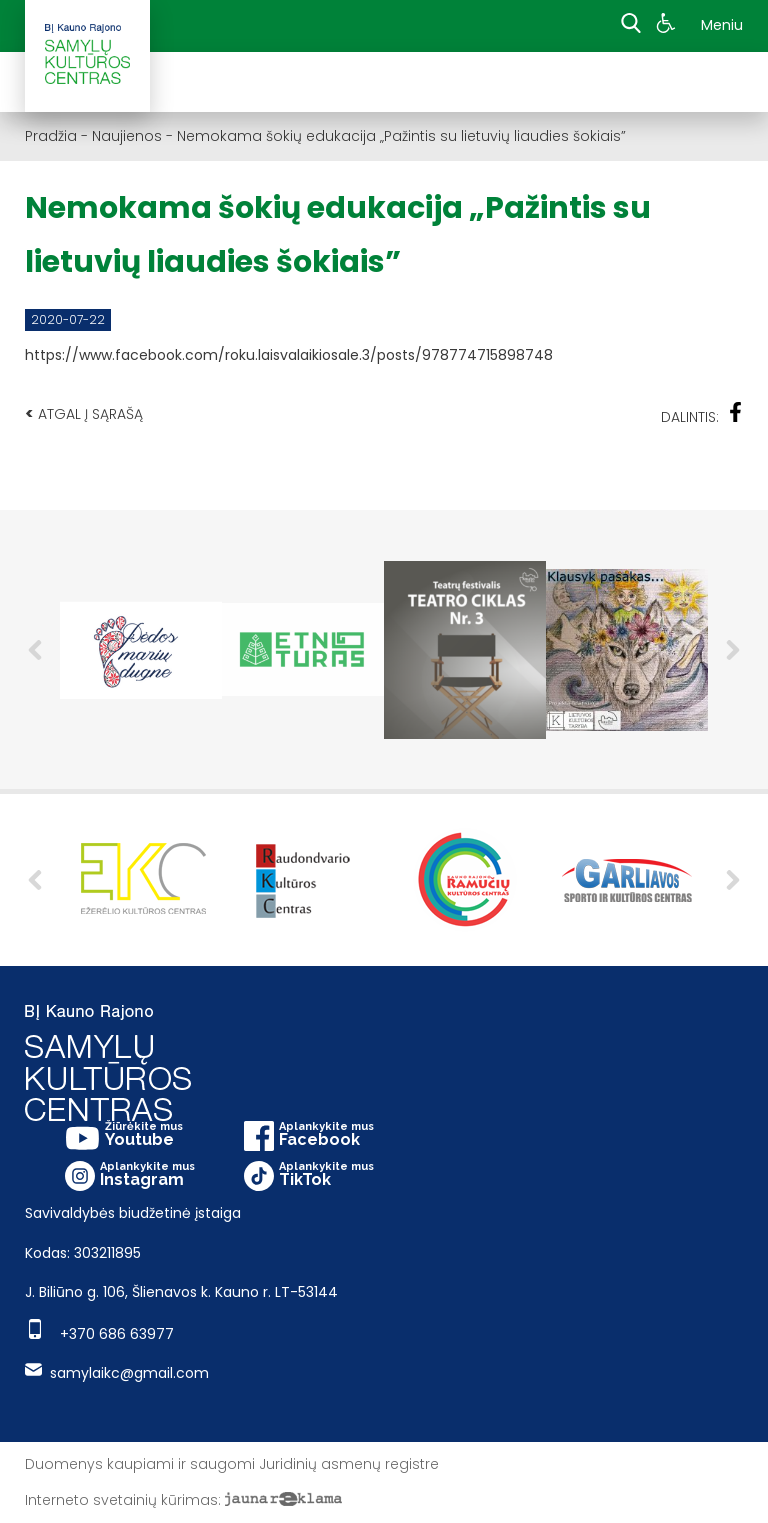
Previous (35, 650)
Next (733, 650)
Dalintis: (702, 414)
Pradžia (51, 136)
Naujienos (127, 136)
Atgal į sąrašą (84, 413)
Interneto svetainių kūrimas (121, 1500)
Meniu (722, 25)
